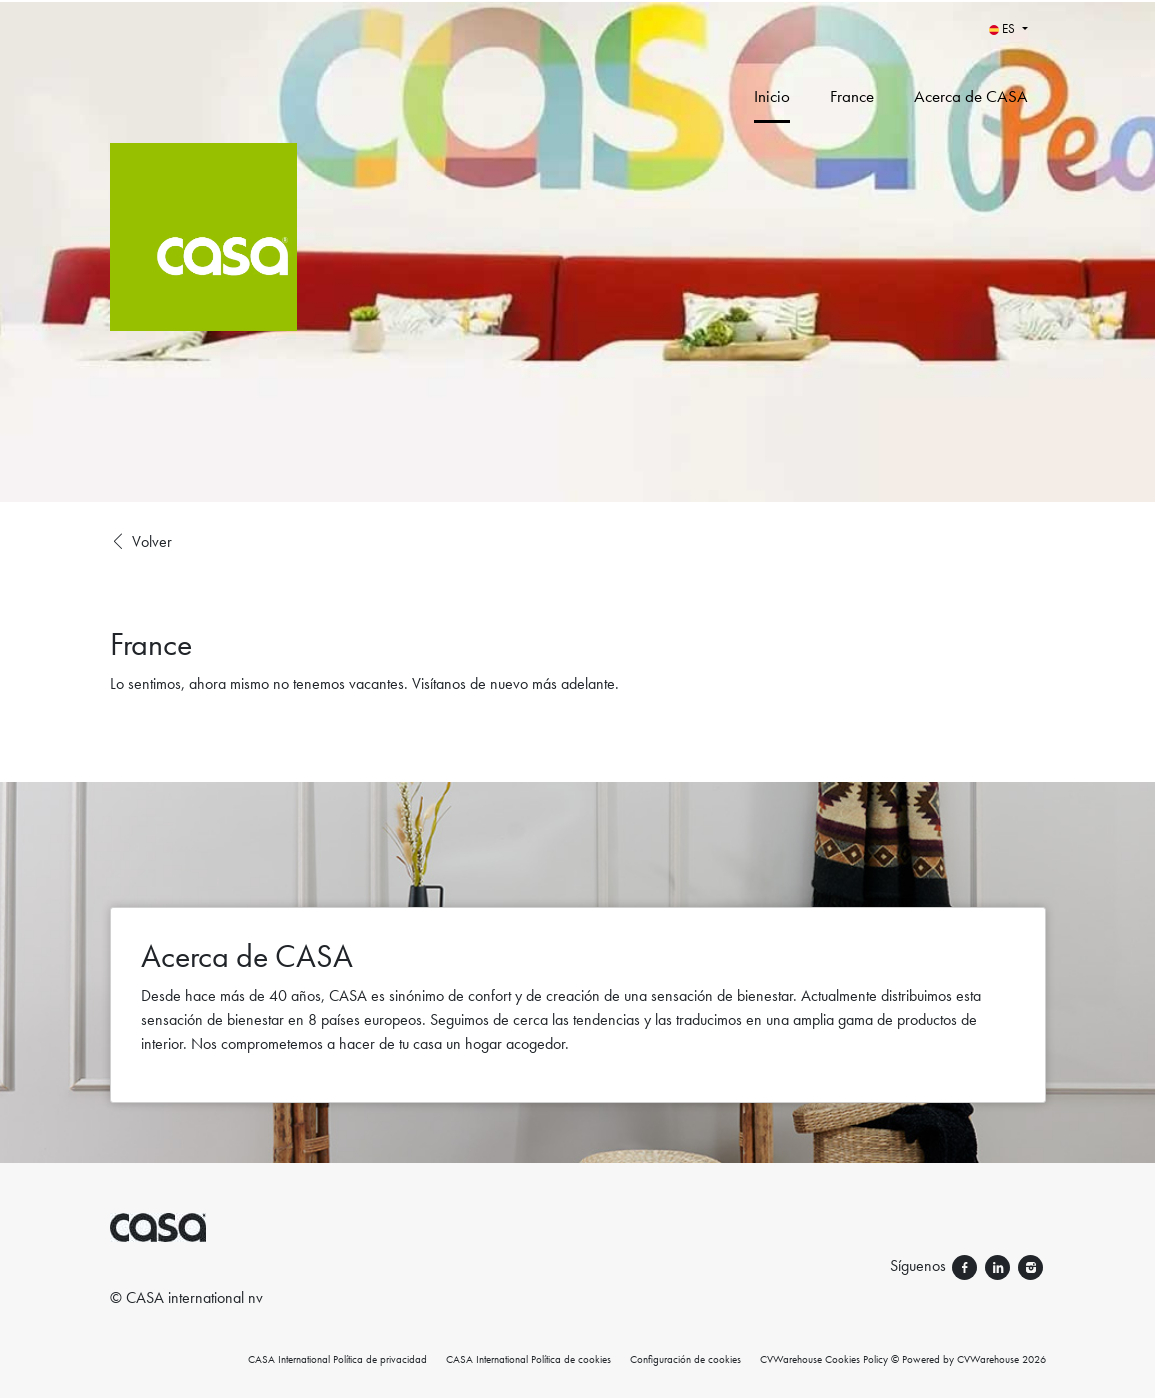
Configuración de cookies (685, 1359)
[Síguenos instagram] (1030, 1265)
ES (1003, 28)
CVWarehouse (988, 1359)
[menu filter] (577, 1)
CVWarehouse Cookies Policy (824, 1359)
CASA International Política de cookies (528, 1359)
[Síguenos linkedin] (999, 1265)
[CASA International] (297, 251)
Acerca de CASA (971, 96)
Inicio (772, 96)
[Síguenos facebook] (966, 1265)
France (852, 96)
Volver (141, 542)
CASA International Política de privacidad (337, 1359)
